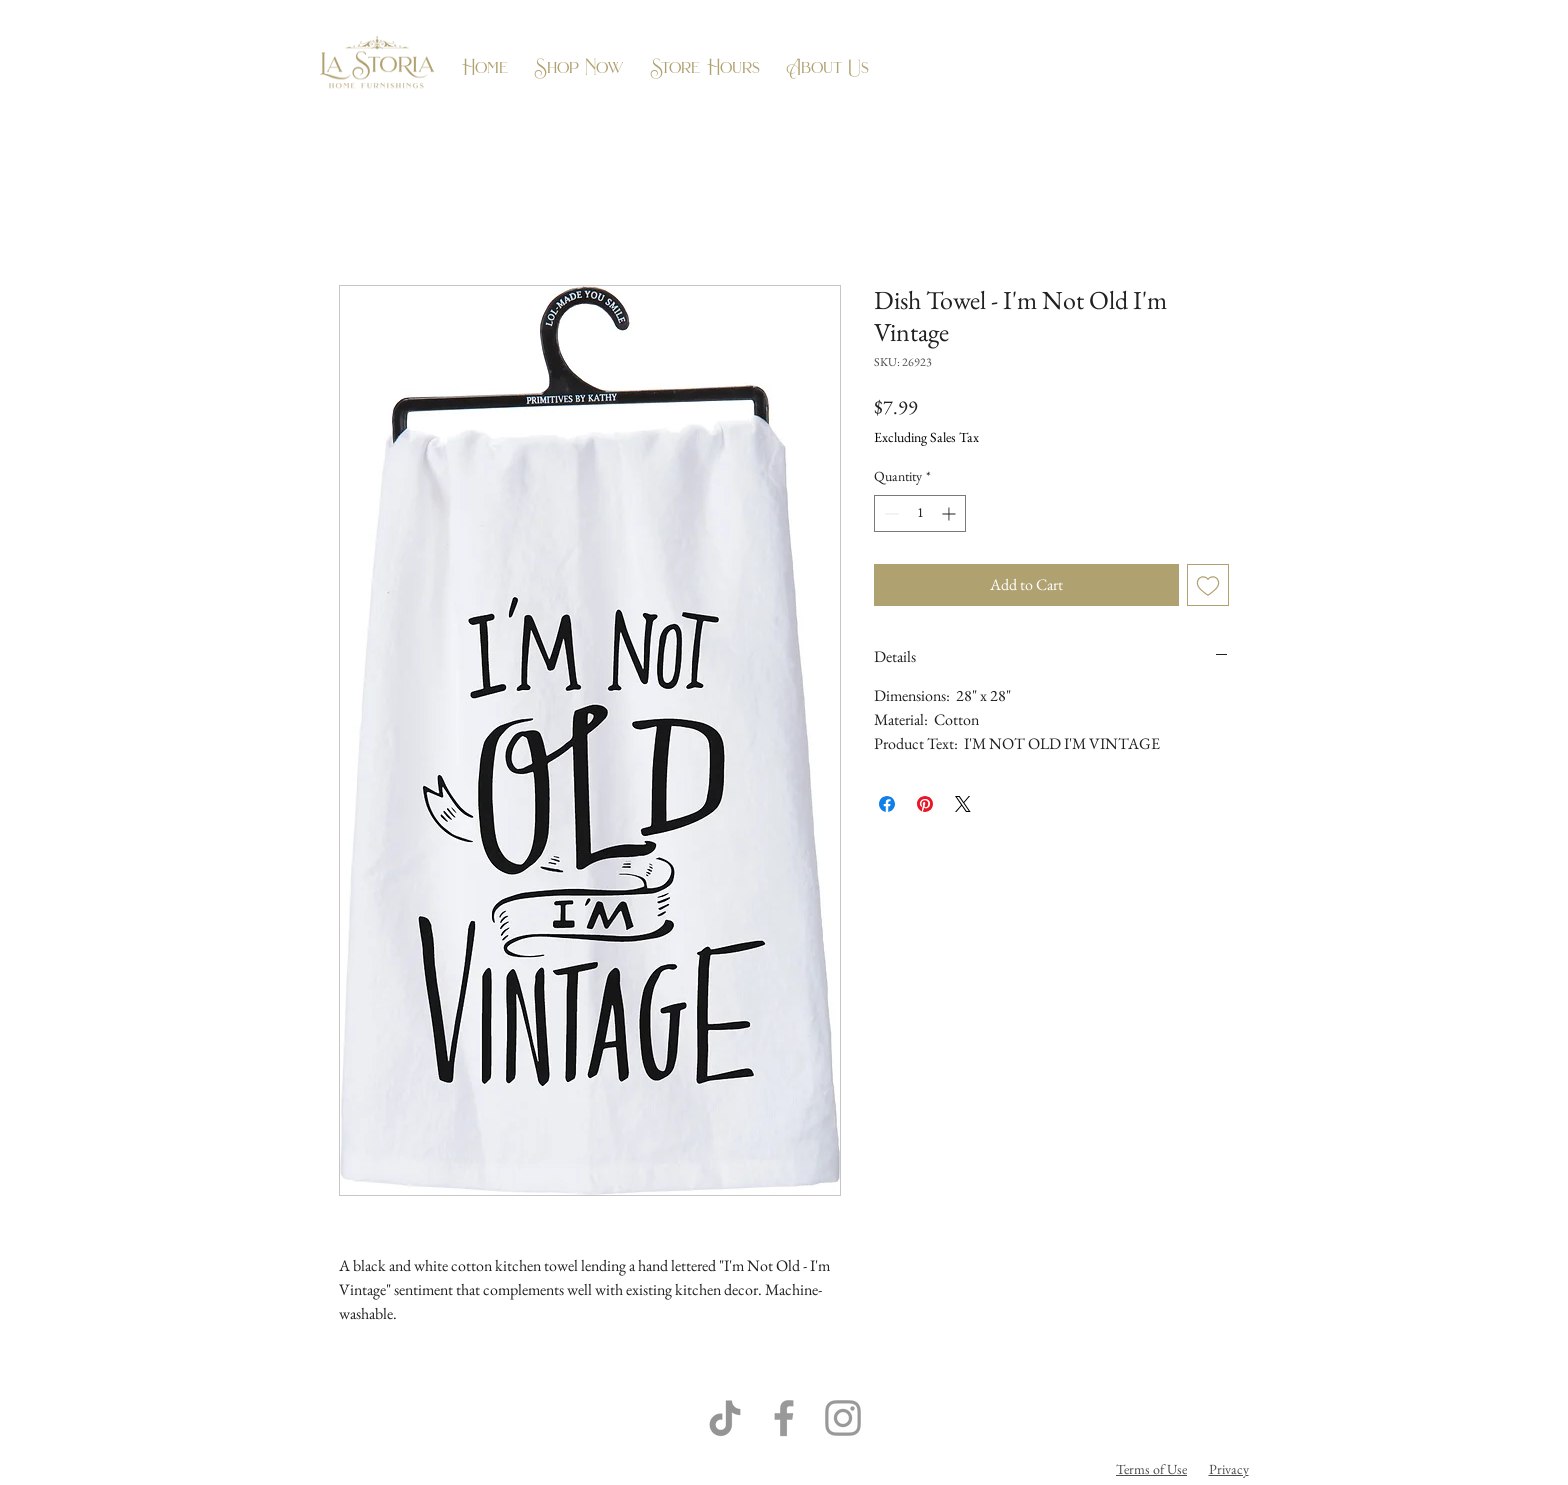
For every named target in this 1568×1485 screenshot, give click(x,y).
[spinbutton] (920, 513)
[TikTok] (725, 1418)
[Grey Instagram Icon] (843, 1418)
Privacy (1229, 1469)
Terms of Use (1151, 1469)
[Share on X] (963, 804)
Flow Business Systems (894, 1469)
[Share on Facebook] (887, 804)
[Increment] (950, 513)
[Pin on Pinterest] (925, 804)
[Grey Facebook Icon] (784, 1418)
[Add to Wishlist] (1208, 585)
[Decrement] (889, 513)
